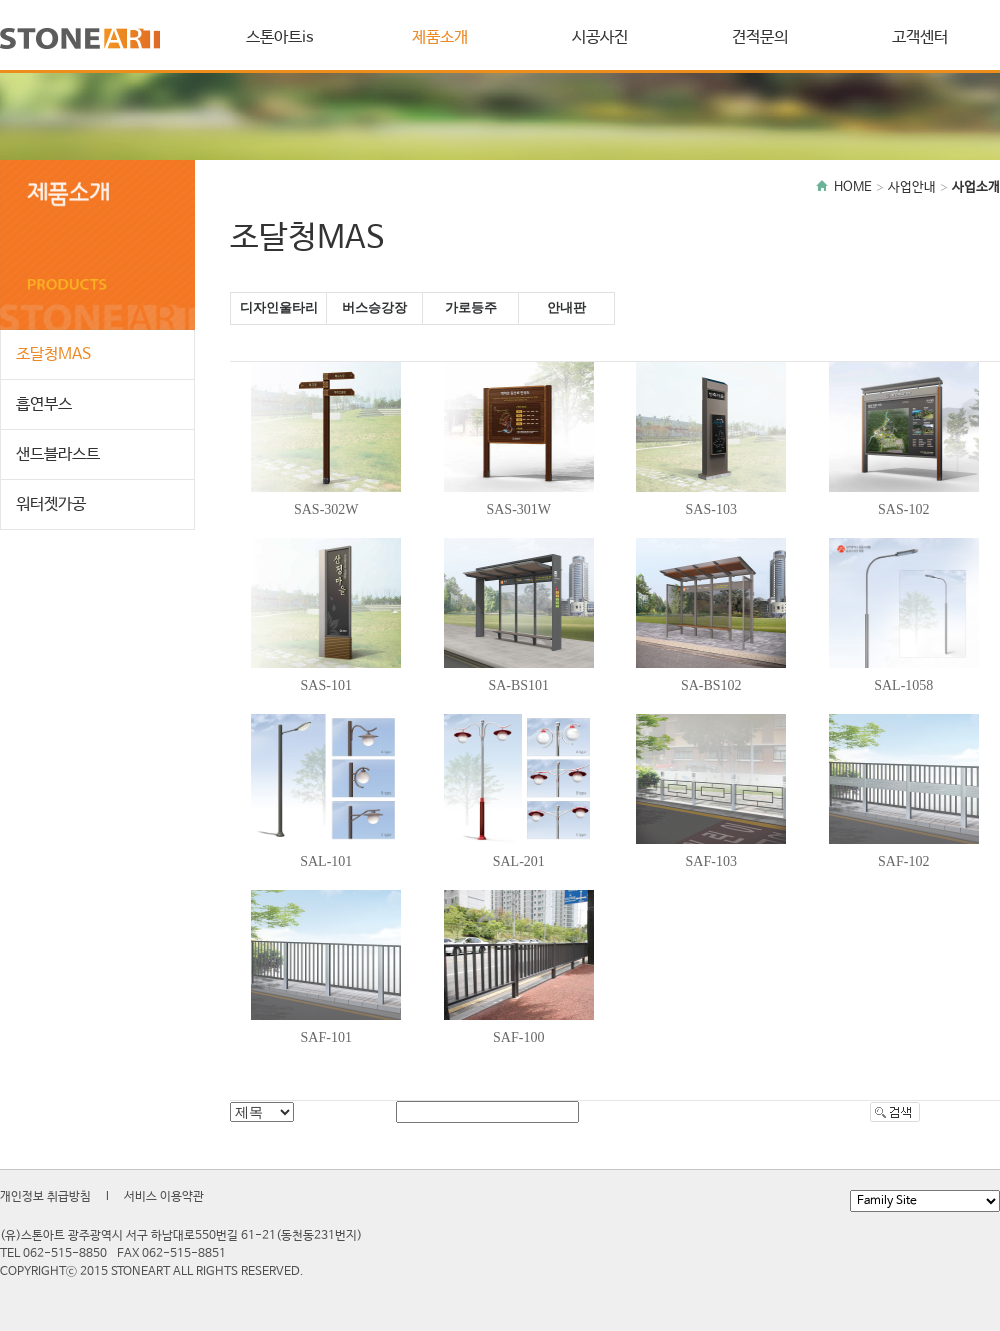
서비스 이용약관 (164, 1197)
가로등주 (471, 307)
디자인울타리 (279, 307)
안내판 (566, 307)
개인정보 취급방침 (45, 1197)
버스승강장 (374, 307)
